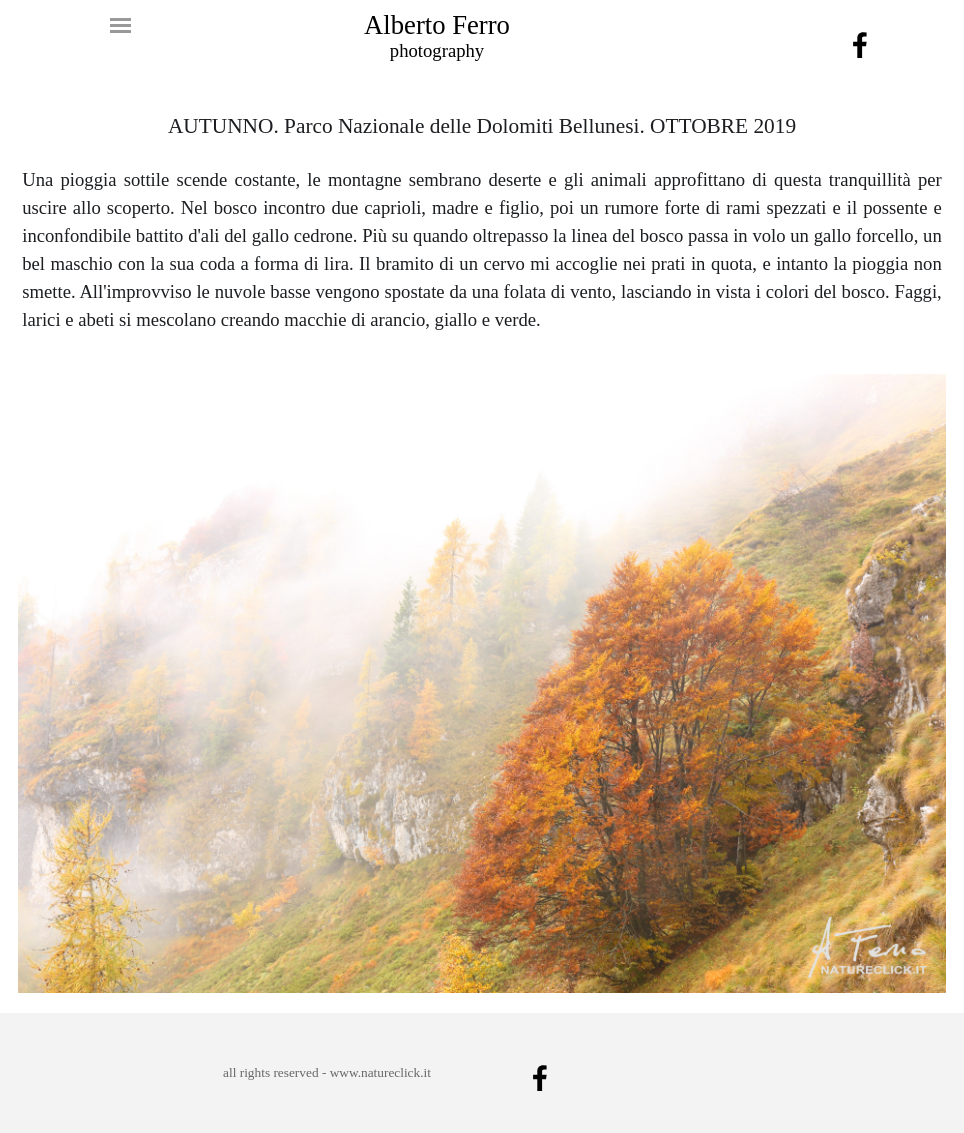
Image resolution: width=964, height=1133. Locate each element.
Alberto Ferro (437, 25)
